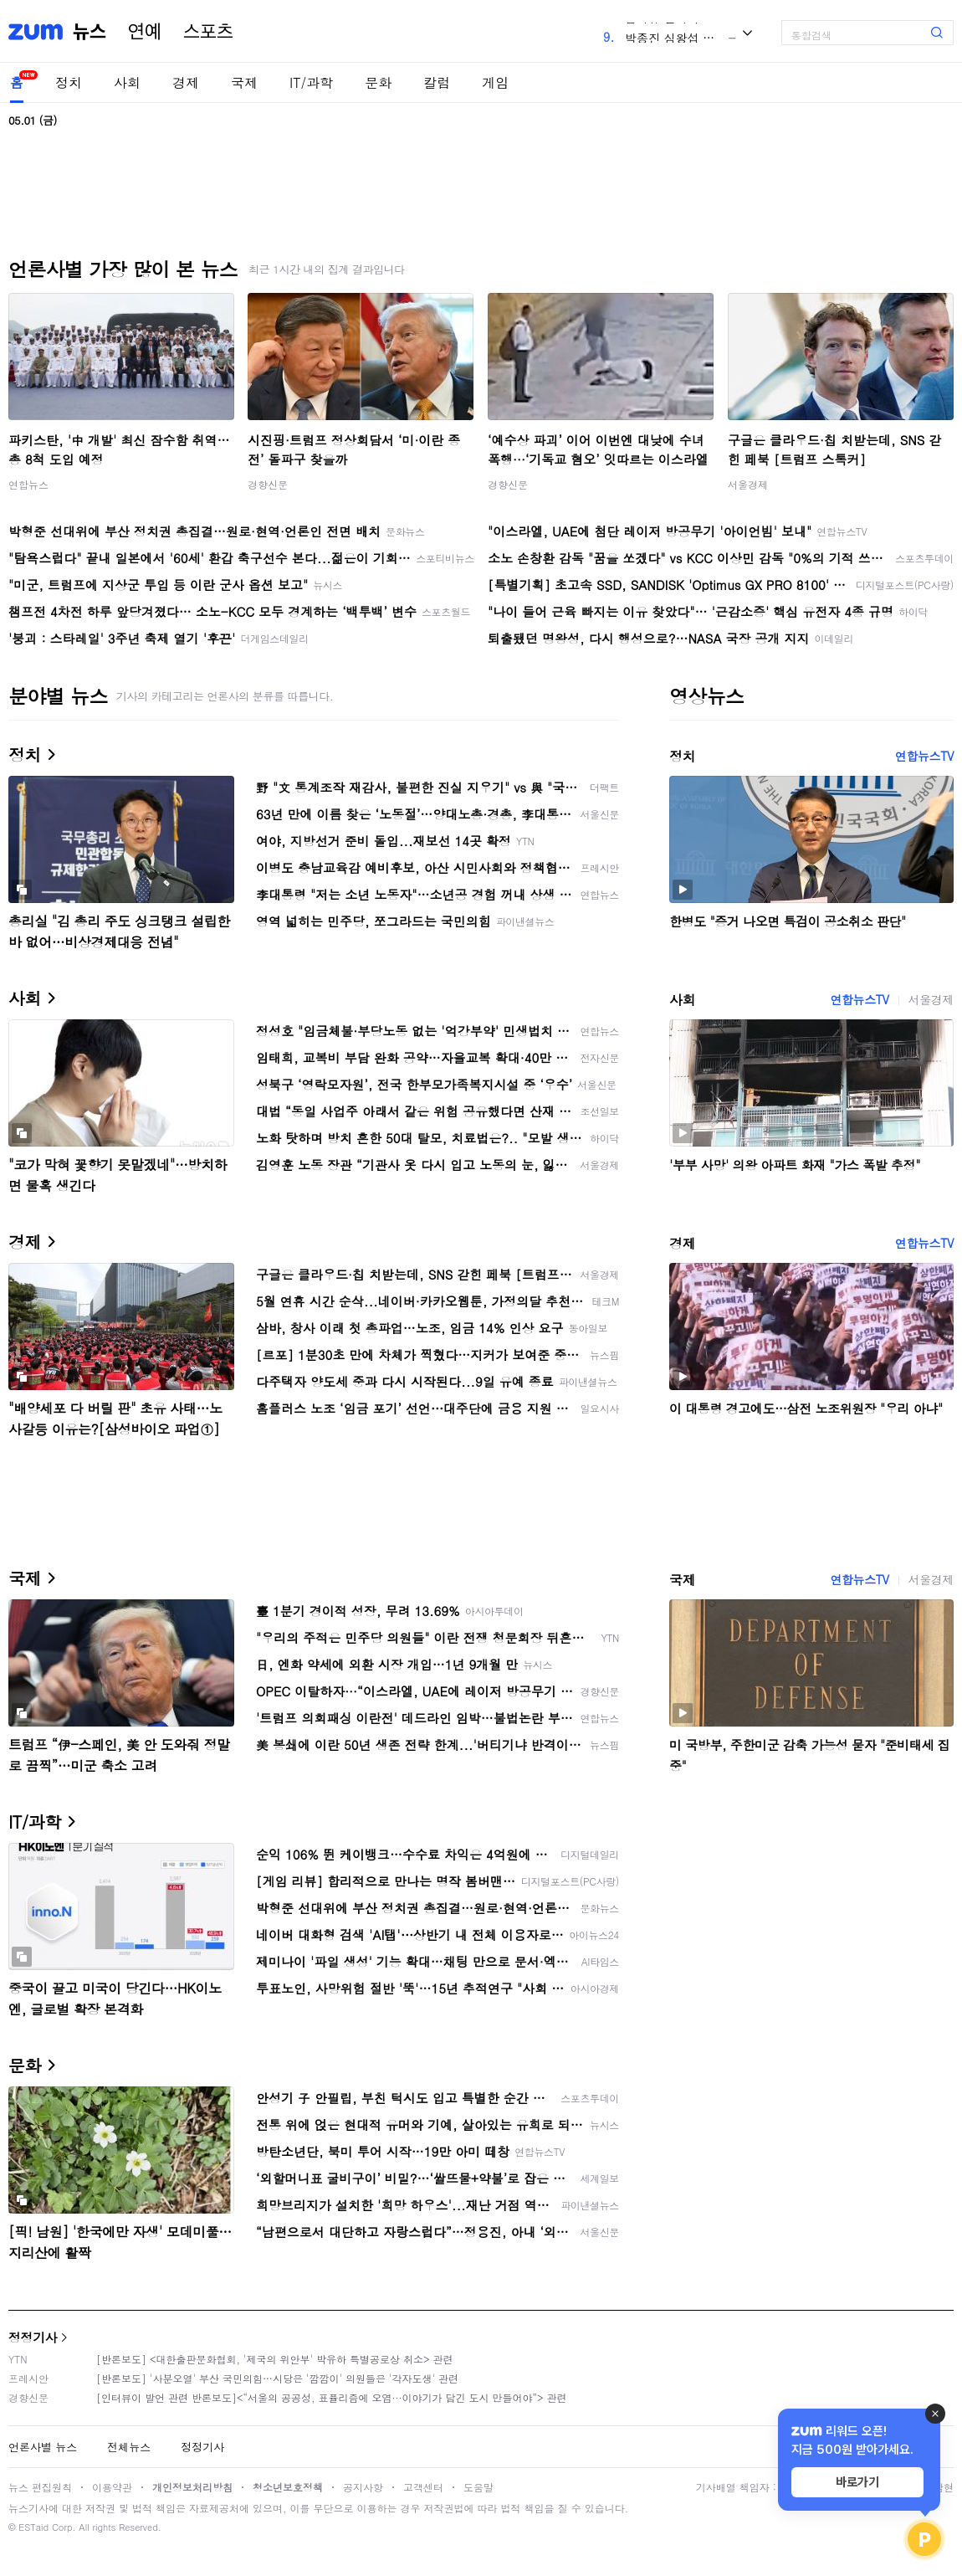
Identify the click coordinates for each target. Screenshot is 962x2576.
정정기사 (32, 2337)
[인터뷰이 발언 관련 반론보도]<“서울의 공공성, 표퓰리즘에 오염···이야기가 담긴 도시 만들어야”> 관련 (331, 2397)
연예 (144, 32)
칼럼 (436, 82)
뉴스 (89, 32)
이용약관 (112, 2487)
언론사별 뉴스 (42, 2447)
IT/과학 (311, 82)
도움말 (478, 2487)
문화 (378, 82)
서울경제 (748, 484)
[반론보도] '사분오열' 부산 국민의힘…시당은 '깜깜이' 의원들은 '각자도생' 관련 (277, 2378)
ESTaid (33, 2527)
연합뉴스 (28, 484)
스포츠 (208, 32)
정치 (68, 82)
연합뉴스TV (924, 755)
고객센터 (423, 2487)
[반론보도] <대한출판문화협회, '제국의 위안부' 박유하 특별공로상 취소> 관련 (274, 2359)
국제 (244, 82)
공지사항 (363, 2487)
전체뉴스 (129, 2447)
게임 (495, 82)
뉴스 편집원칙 (40, 2487)
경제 (185, 82)
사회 (127, 82)
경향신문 (268, 484)
